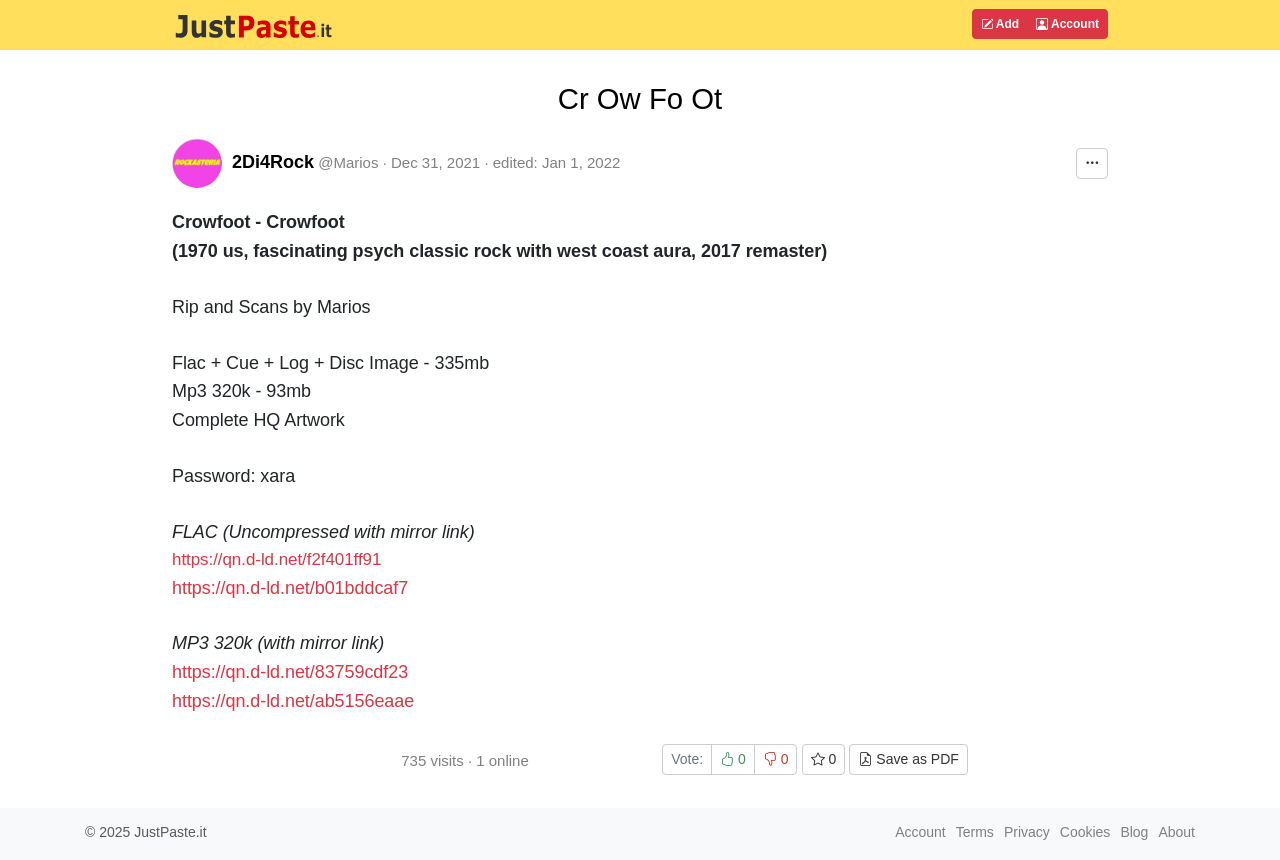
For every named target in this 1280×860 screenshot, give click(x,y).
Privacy (1027, 832)
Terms (975, 832)
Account (1067, 24)
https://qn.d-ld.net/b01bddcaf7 (290, 588)
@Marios (348, 162)
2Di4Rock (273, 162)
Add (1000, 24)
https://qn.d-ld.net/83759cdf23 (290, 672)
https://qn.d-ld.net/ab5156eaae (293, 701)
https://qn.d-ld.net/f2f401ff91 (276, 559)
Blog (1134, 832)
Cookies (1085, 832)
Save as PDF (908, 759)
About (1176, 832)
